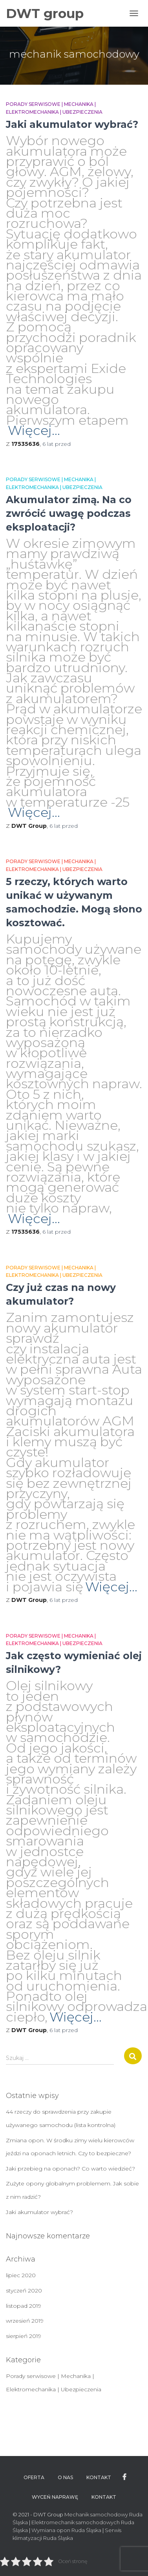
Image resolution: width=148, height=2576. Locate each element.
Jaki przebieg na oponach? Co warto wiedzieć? (70, 2168)
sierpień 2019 (23, 2336)
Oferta (34, 2477)
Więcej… (34, 430)
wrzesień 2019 (25, 2320)
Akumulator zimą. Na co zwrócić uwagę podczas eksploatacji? (69, 513)
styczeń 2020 (24, 2290)
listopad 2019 (23, 2305)
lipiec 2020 (21, 2275)
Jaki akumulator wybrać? (72, 124)
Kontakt (98, 2477)
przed (56, 443)
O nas (65, 2477)
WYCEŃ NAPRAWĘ (55, 2497)
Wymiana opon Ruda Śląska (66, 2530)
